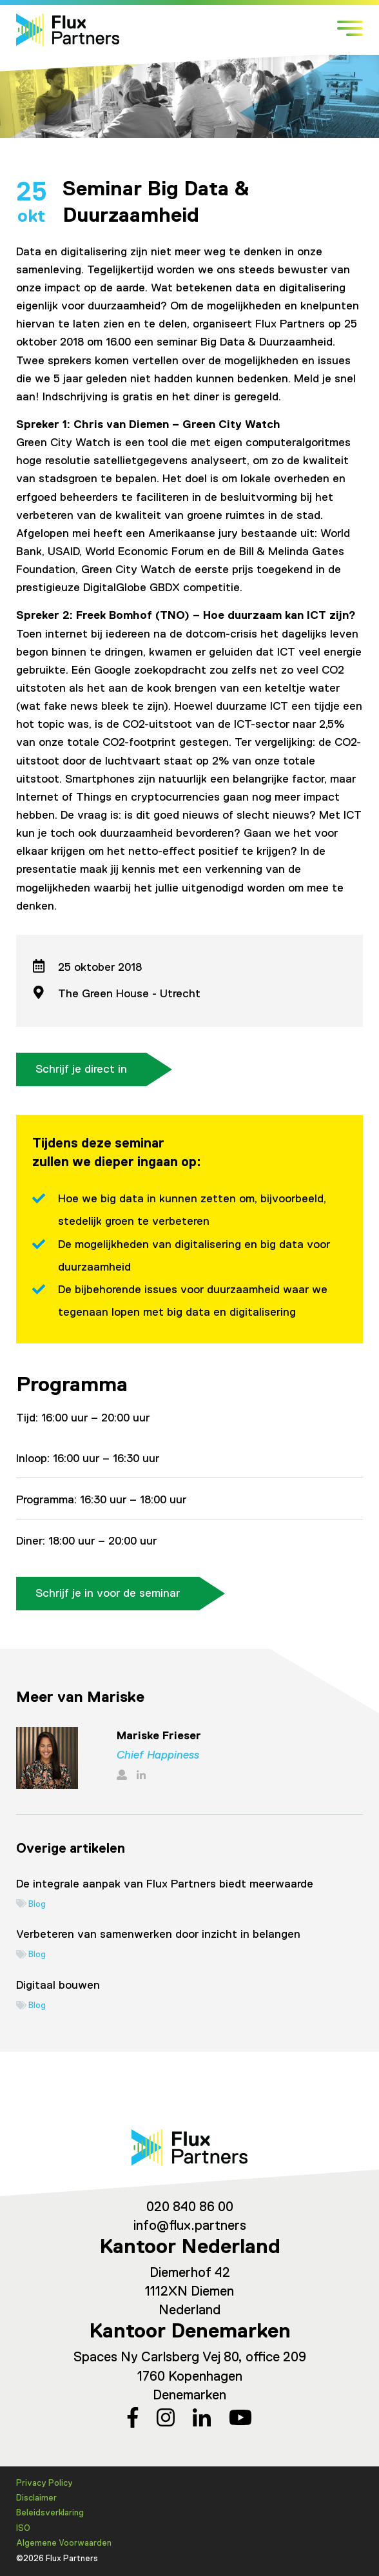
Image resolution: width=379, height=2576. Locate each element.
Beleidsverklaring (50, 2513)
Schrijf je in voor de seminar (107, 1593)
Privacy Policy (44, 2483)
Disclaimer (36, 2498)
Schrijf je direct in (81, 1069)
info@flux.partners (189, 2226)
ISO (23, 2528)
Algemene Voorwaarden (64, 2543)
